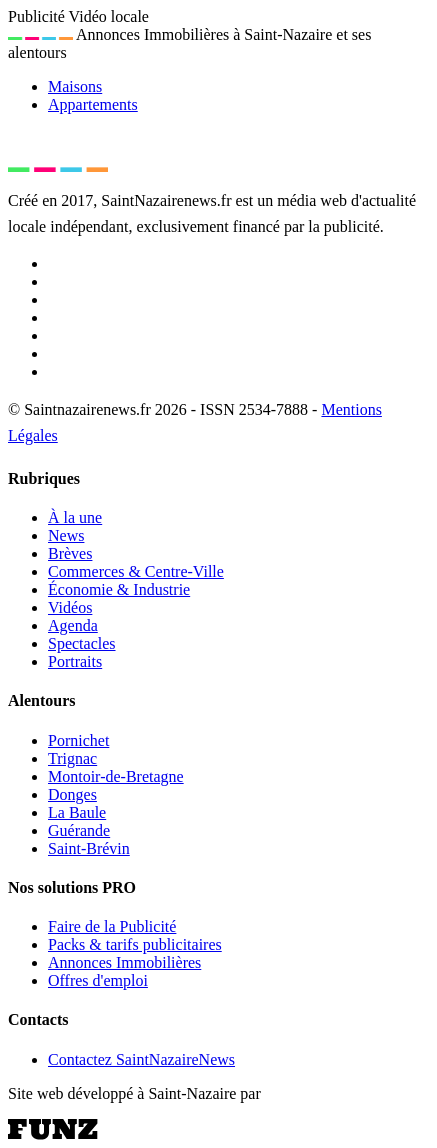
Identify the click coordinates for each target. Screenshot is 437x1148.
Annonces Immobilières (124, 962)
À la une (75, 517)
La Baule (77, 812)
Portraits (75, 661)
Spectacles (82, 643)
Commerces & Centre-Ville (136, 571)
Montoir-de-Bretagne (116, 776)
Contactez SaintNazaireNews (141, 1059)
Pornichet (78, 740)
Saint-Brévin (89, 848)
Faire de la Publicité (112, 926)
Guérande (79, 830)
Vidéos (70, 607)
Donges (72, 794)
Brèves (70, 553)
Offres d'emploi (98, 980)
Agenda (73, 625)
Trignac (72, 758)
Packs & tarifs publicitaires (135, 944)
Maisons (75, 86)
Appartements (93, 104)
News (66, 535)
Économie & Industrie (119, 589)
